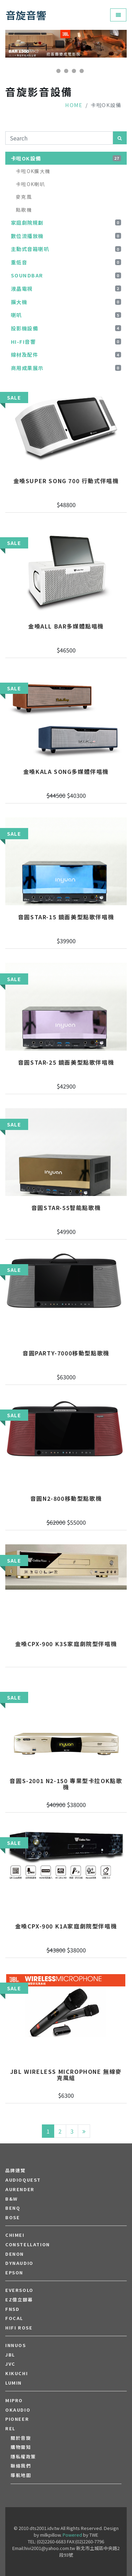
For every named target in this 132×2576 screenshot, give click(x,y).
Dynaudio (19, 2263)
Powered (72, 2534)
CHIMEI (15, 2235)
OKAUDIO (17, 2409)
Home (74, 105)
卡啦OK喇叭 (30, 184)
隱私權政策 (23, 2456)
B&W (11, 2198)
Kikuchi (16, 2373)
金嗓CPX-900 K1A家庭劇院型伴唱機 (66, 1926)
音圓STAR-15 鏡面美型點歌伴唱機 (66, 917)
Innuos (15, 2345)
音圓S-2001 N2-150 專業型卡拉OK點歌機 (66, 1784)
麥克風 (24, 196)
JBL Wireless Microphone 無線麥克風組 (66, 2075)
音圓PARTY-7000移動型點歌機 (66, 1353)
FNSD (12, 2309)
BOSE (12, 2217)
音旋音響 (26, 15)
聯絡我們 (21, 2465)
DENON (14, 2254)
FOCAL (14, 2318)
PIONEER (17, 2419)
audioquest (23, 2179)
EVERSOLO (19, 2290)
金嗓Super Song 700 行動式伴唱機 (66, 481)
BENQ (12, 2208)
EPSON (14, 2272)
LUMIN (13, 2382)
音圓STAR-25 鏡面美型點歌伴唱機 (66, 1062)
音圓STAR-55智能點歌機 (66, 1208)
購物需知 (21, 2447)
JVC (10, 2363)
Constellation (27, 2244)
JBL (10, 2354)
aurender (19, 2189)
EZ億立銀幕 (19, 2299)
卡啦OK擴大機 (33, 171)
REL (10, 2428)
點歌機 (24, 209)
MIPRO (14, 2400)
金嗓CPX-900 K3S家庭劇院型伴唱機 (66, 1644)
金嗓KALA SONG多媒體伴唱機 (66, 772)
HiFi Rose (18, 2327)
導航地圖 (21, 2475)
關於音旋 (21, 2438)
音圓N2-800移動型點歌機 (66, 1499)
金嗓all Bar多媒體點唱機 (66, 626)
